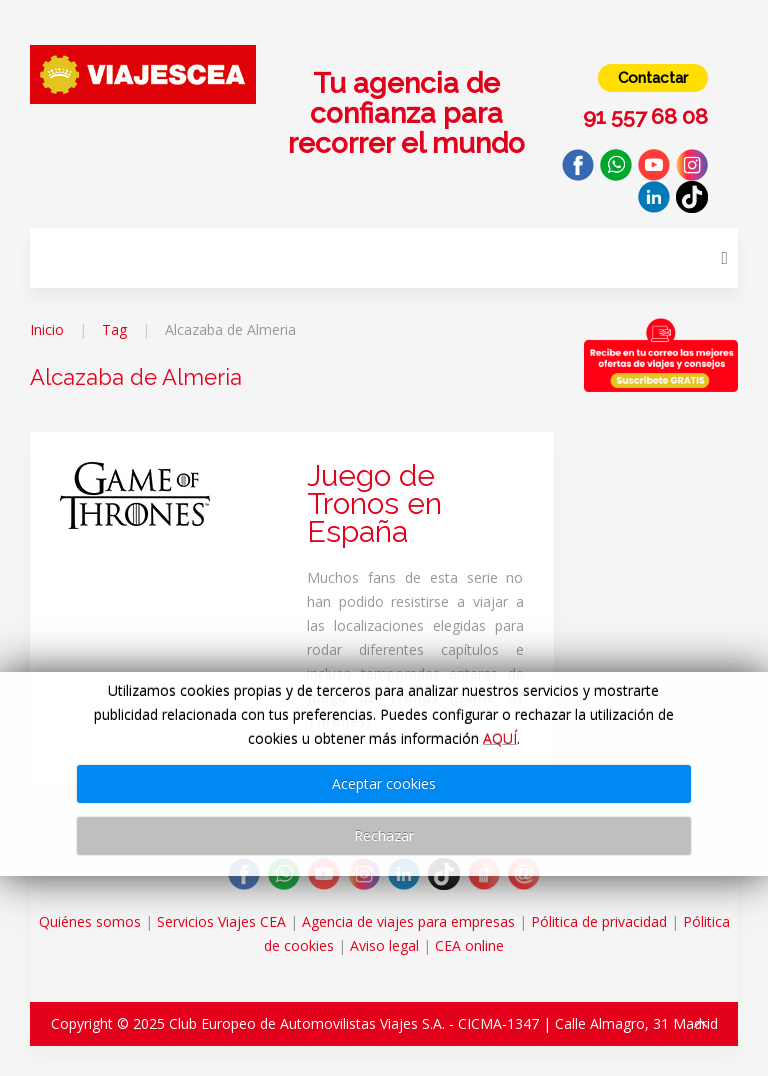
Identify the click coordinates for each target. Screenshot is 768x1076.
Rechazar (384, 835)
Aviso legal (384, 945)
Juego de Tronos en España (374, 503)
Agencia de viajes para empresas (408, 921)
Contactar (653, 78)
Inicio (47, 329)
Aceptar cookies (384, 783)
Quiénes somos (90, 921)
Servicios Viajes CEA (221, 921)
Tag (114, 329)
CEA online (469, 945)
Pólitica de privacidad (599, 921)
